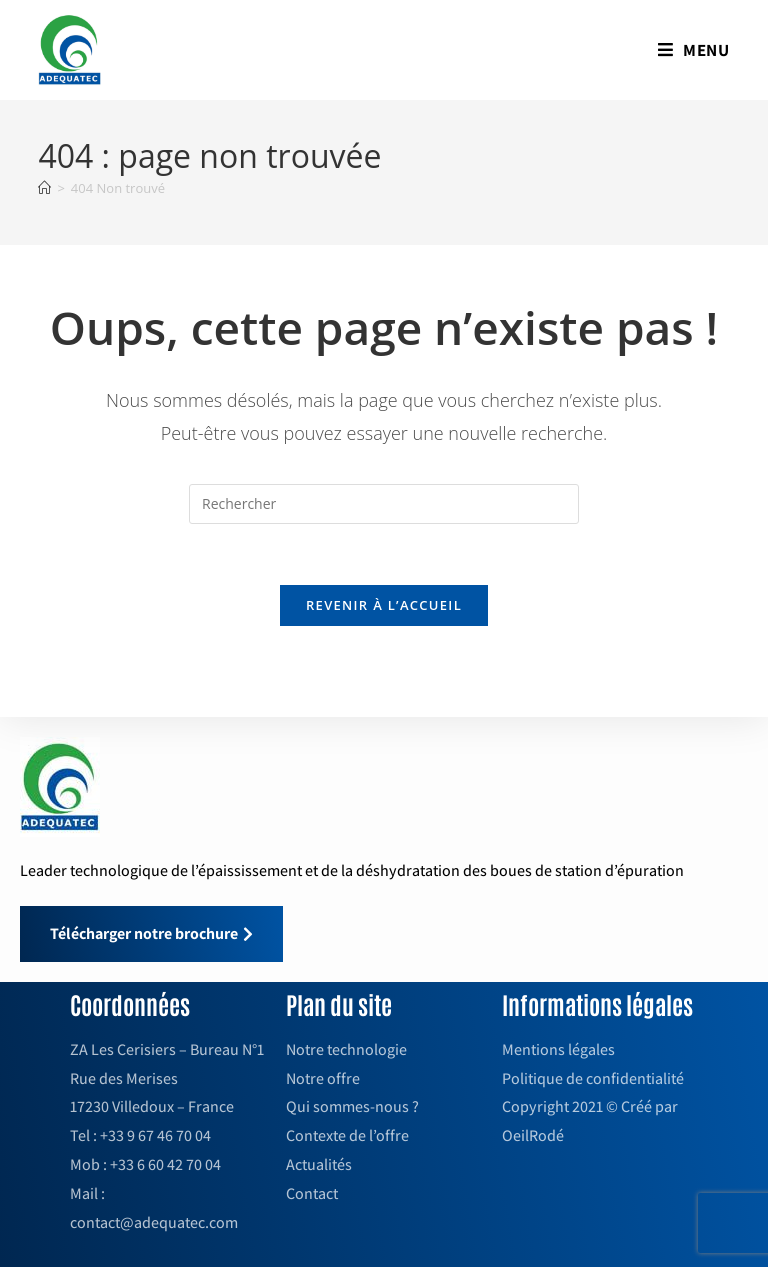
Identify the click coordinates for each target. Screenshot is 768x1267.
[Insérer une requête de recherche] (384, 504)
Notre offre (323, 1078)
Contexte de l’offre (347, 1135)
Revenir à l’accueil (384, 605)
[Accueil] (44, 188)
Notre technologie (346, 1049)
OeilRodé (533, 1135)
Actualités (319, 1164)
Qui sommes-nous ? (352, 1106)
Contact (312, 1193)
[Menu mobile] (694, 50)
